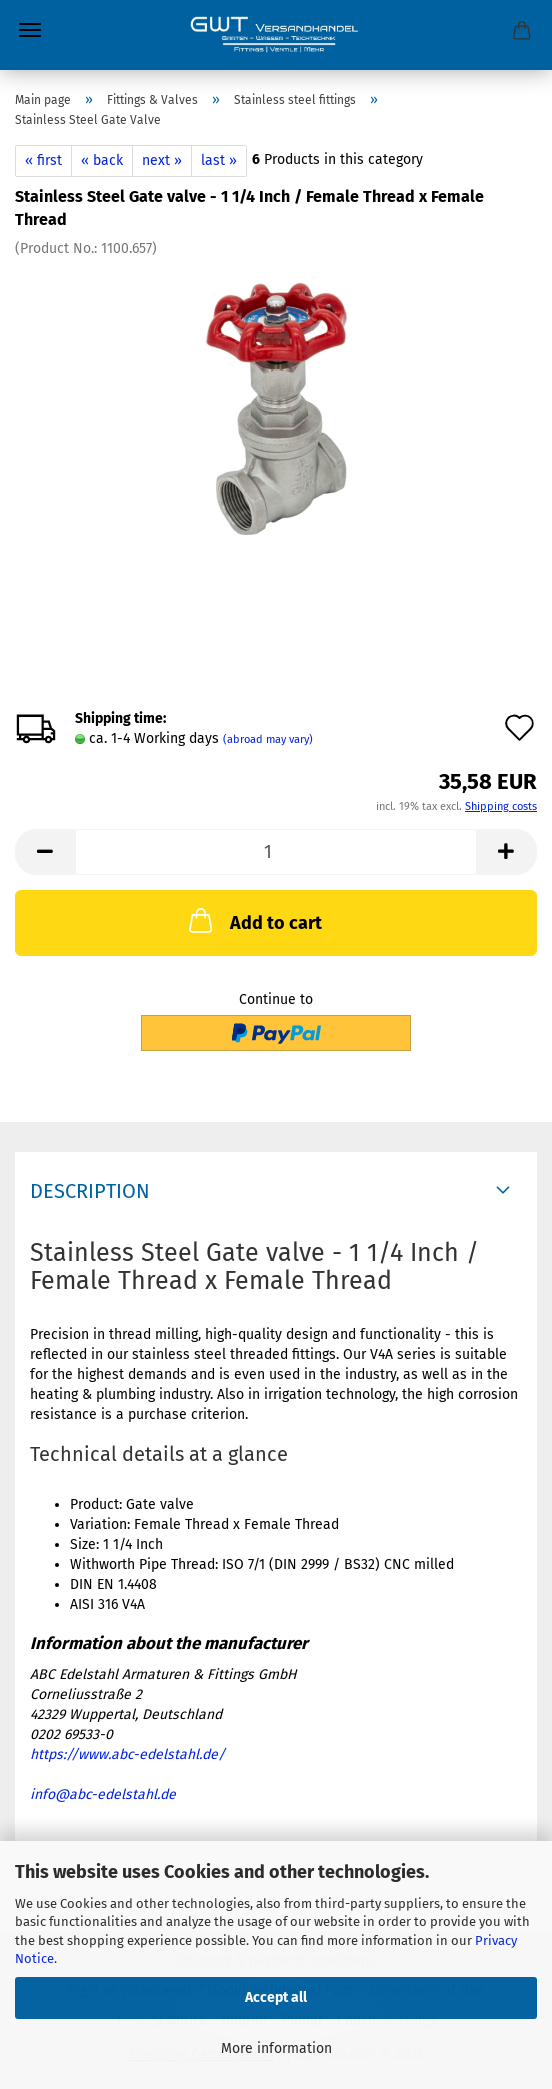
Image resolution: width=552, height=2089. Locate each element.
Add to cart (253, 920)
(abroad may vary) (268, 739)
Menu (30, 30)
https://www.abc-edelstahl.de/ (127, 1754)
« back (102, 160)
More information (276, 2048)
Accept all (276, 1997)
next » (162, 160)
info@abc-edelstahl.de (103, 1794)
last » (219, 160)
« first (43, 160)
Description (90, 1191)
